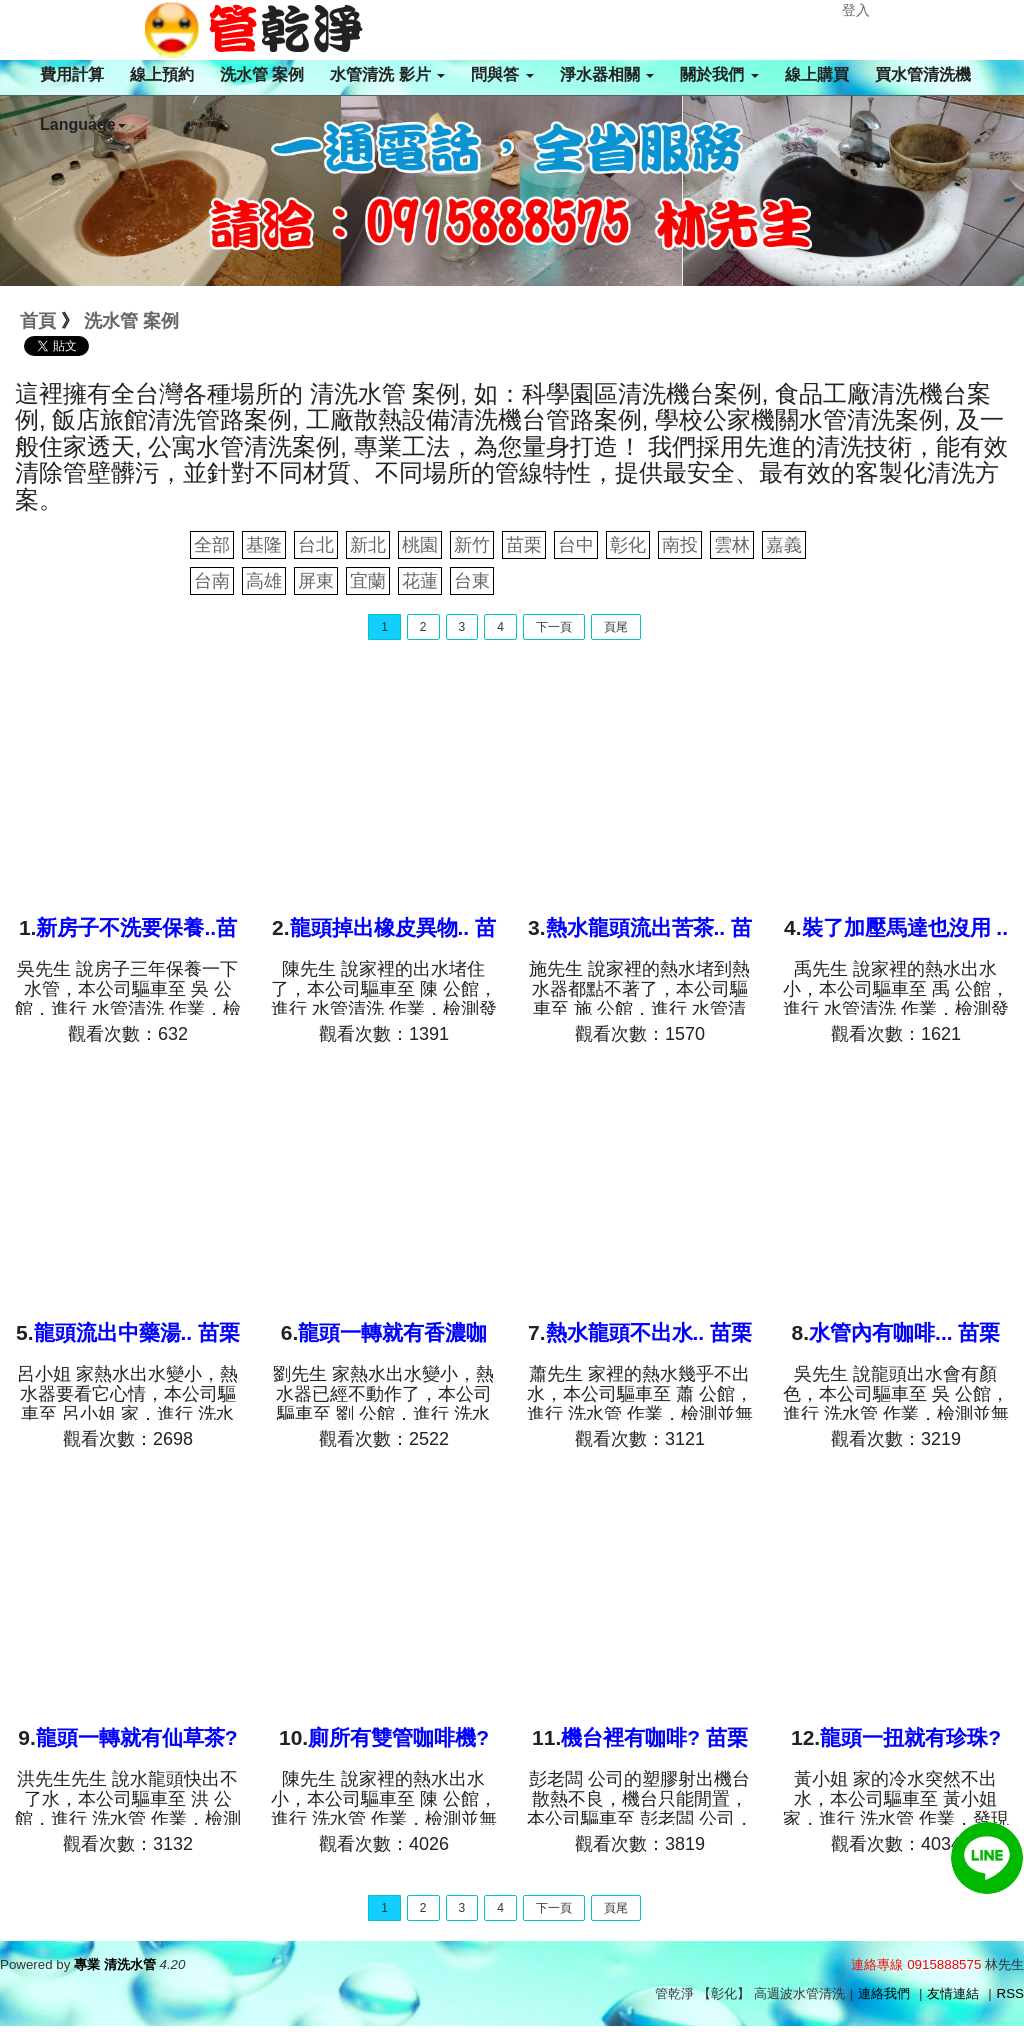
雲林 (732, 545)
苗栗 (524, 545)
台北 (316, 545)
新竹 (472, 545)
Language (83, 124)
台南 (212, 581)
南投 (680, 545)
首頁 (38, 321)
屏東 (316, 581)
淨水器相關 (607, 74)
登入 (856, 10)
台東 (472, 581)
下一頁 (554, 627)
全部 (212, 545)
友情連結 (953, 1993)
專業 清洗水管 (115, 1964)
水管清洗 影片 (387, 74)
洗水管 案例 (262, 74)
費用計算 (72, 74)
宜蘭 (368, 581)
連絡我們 (884, 1993)
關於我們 (719, 74)
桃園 (420, 545)
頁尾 (616, 627)
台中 (576, 545)
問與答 (502, 74)
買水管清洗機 (923, 74)
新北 (368, 545)
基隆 (264, 545)
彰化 (628, 545)
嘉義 (784, 545)
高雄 (264, 581)
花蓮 (420, 581)
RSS (1010, 1993)
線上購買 (817, 74)
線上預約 (162, 74)
